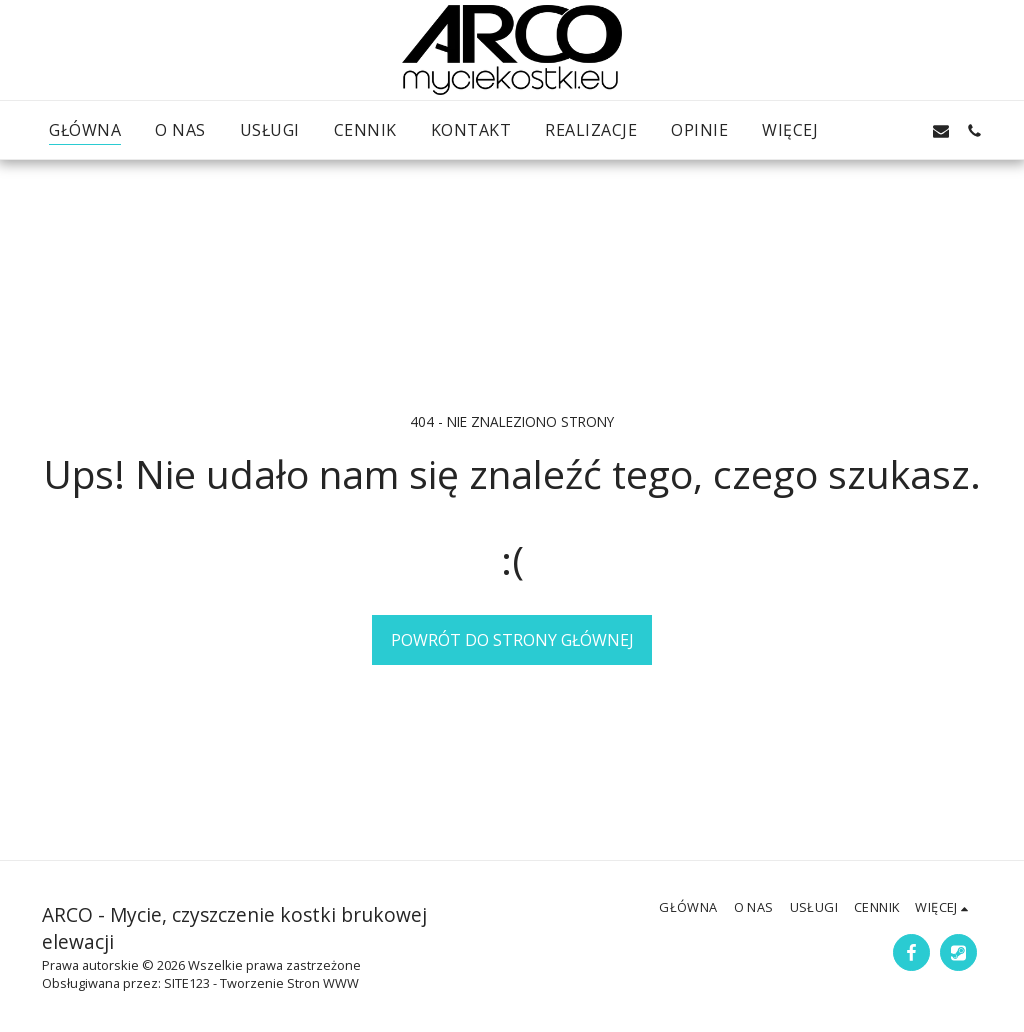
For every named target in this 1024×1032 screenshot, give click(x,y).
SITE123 (187, 983)
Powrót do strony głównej (512, 640)
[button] (873, 130)
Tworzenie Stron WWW (289, 983)
